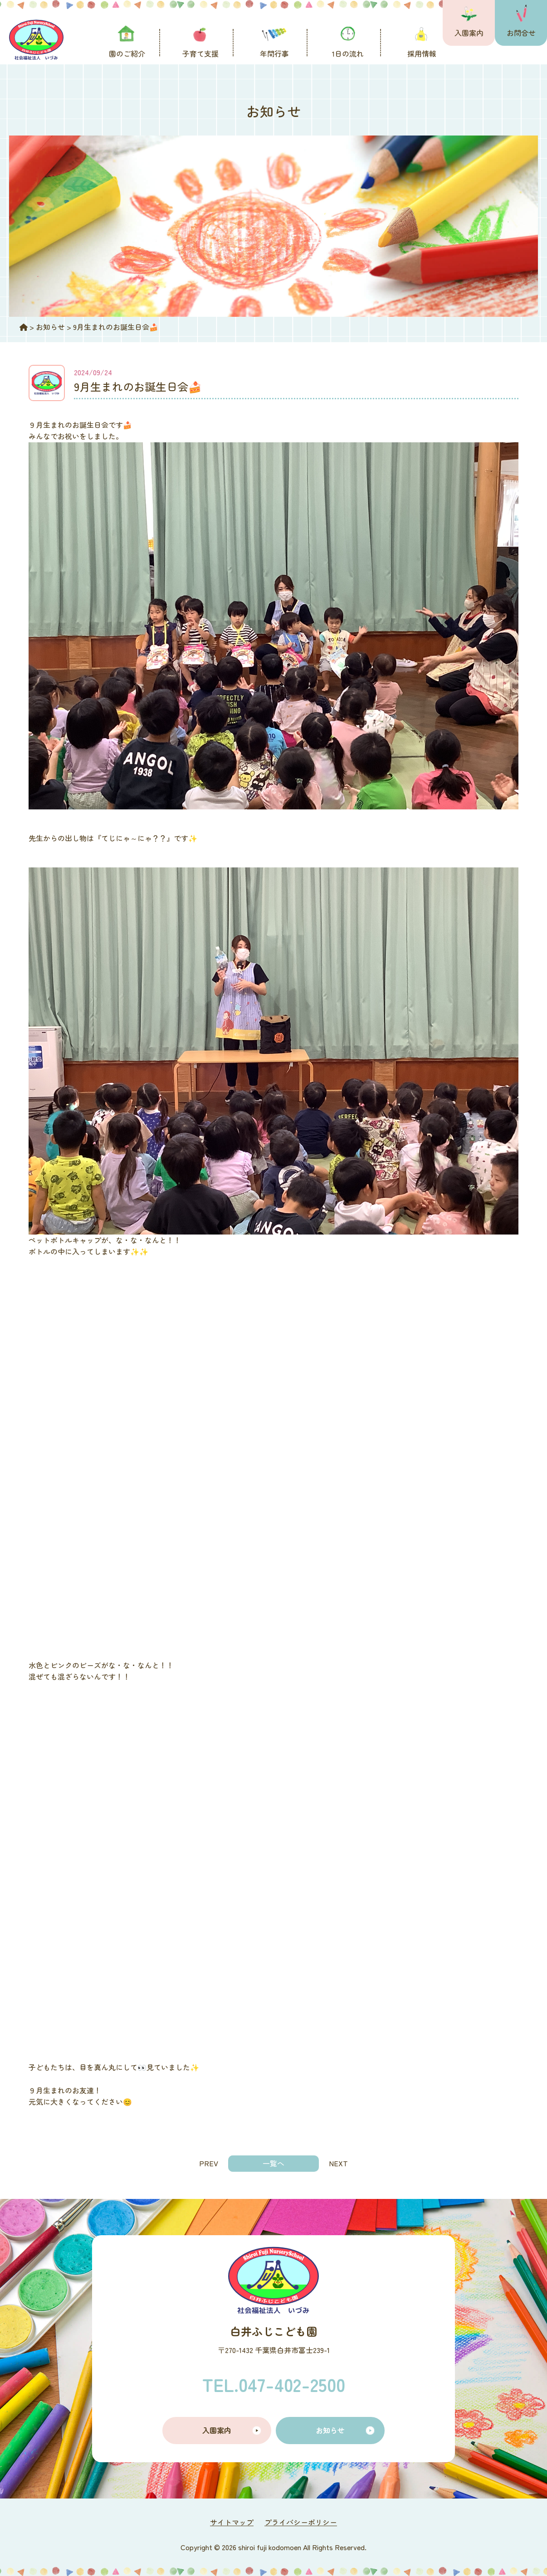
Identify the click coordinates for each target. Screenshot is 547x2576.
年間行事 (274, 53)
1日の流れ (348, 53)
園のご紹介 (127, 53)
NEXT (338, 2163)
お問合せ (521, 32)
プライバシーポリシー (300, 2522)
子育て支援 (200, 53)
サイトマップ (232, 2522)
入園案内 (469, 32)
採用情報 (421, 53)
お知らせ (330, 2430)
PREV (208, 2163)
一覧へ (273, 2163)
